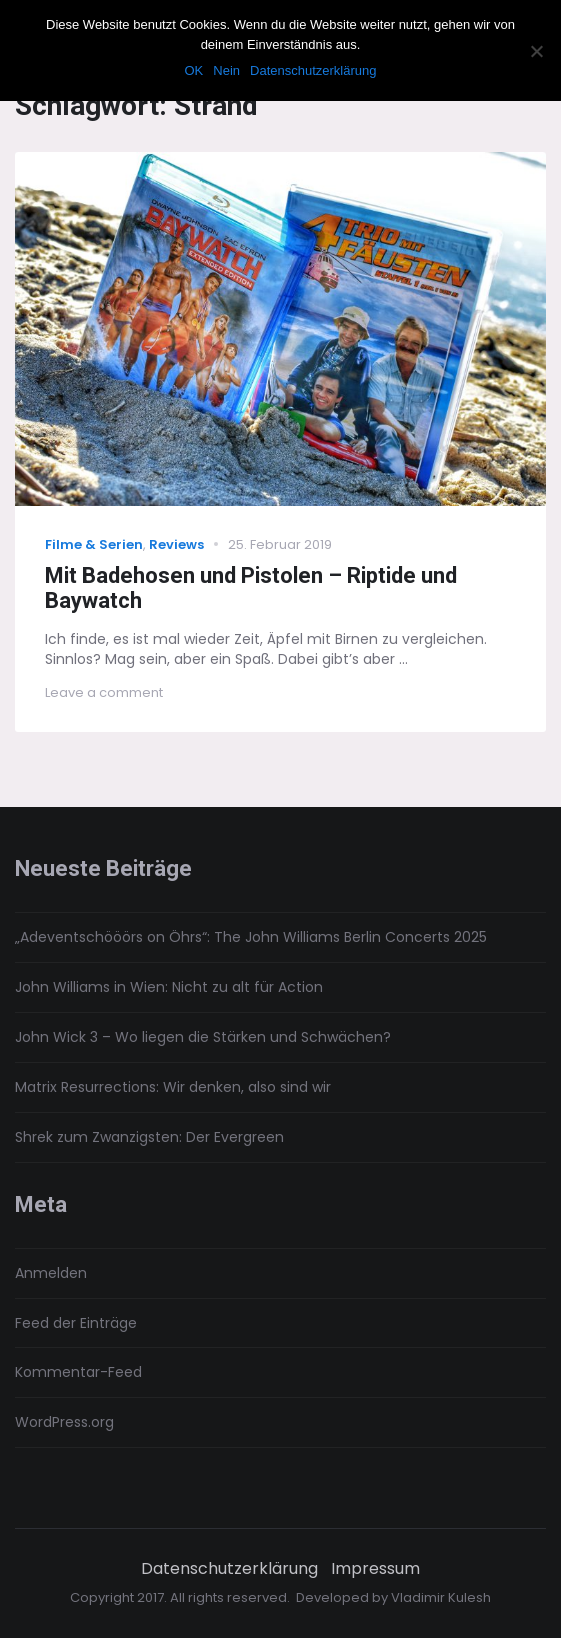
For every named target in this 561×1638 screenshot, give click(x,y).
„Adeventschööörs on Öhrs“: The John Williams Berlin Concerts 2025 (251, 937)
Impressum (375, 1569)
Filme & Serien (94, 544)
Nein (226, 70)
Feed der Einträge (76, 1323)
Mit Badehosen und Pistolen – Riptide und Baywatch (251, 588)
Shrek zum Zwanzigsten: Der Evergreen (149, 1137)
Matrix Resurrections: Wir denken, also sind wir (173, 1087)
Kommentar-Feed (78, 1372)
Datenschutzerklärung (229, 1569)
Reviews (176, 544)
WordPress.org (64, 1422)
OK (193, 70)
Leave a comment (104, 692)
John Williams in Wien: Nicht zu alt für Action (169, 987)
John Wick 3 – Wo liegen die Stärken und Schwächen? (203, 1037)
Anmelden (51, 1273)
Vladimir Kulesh (441, 1597)
